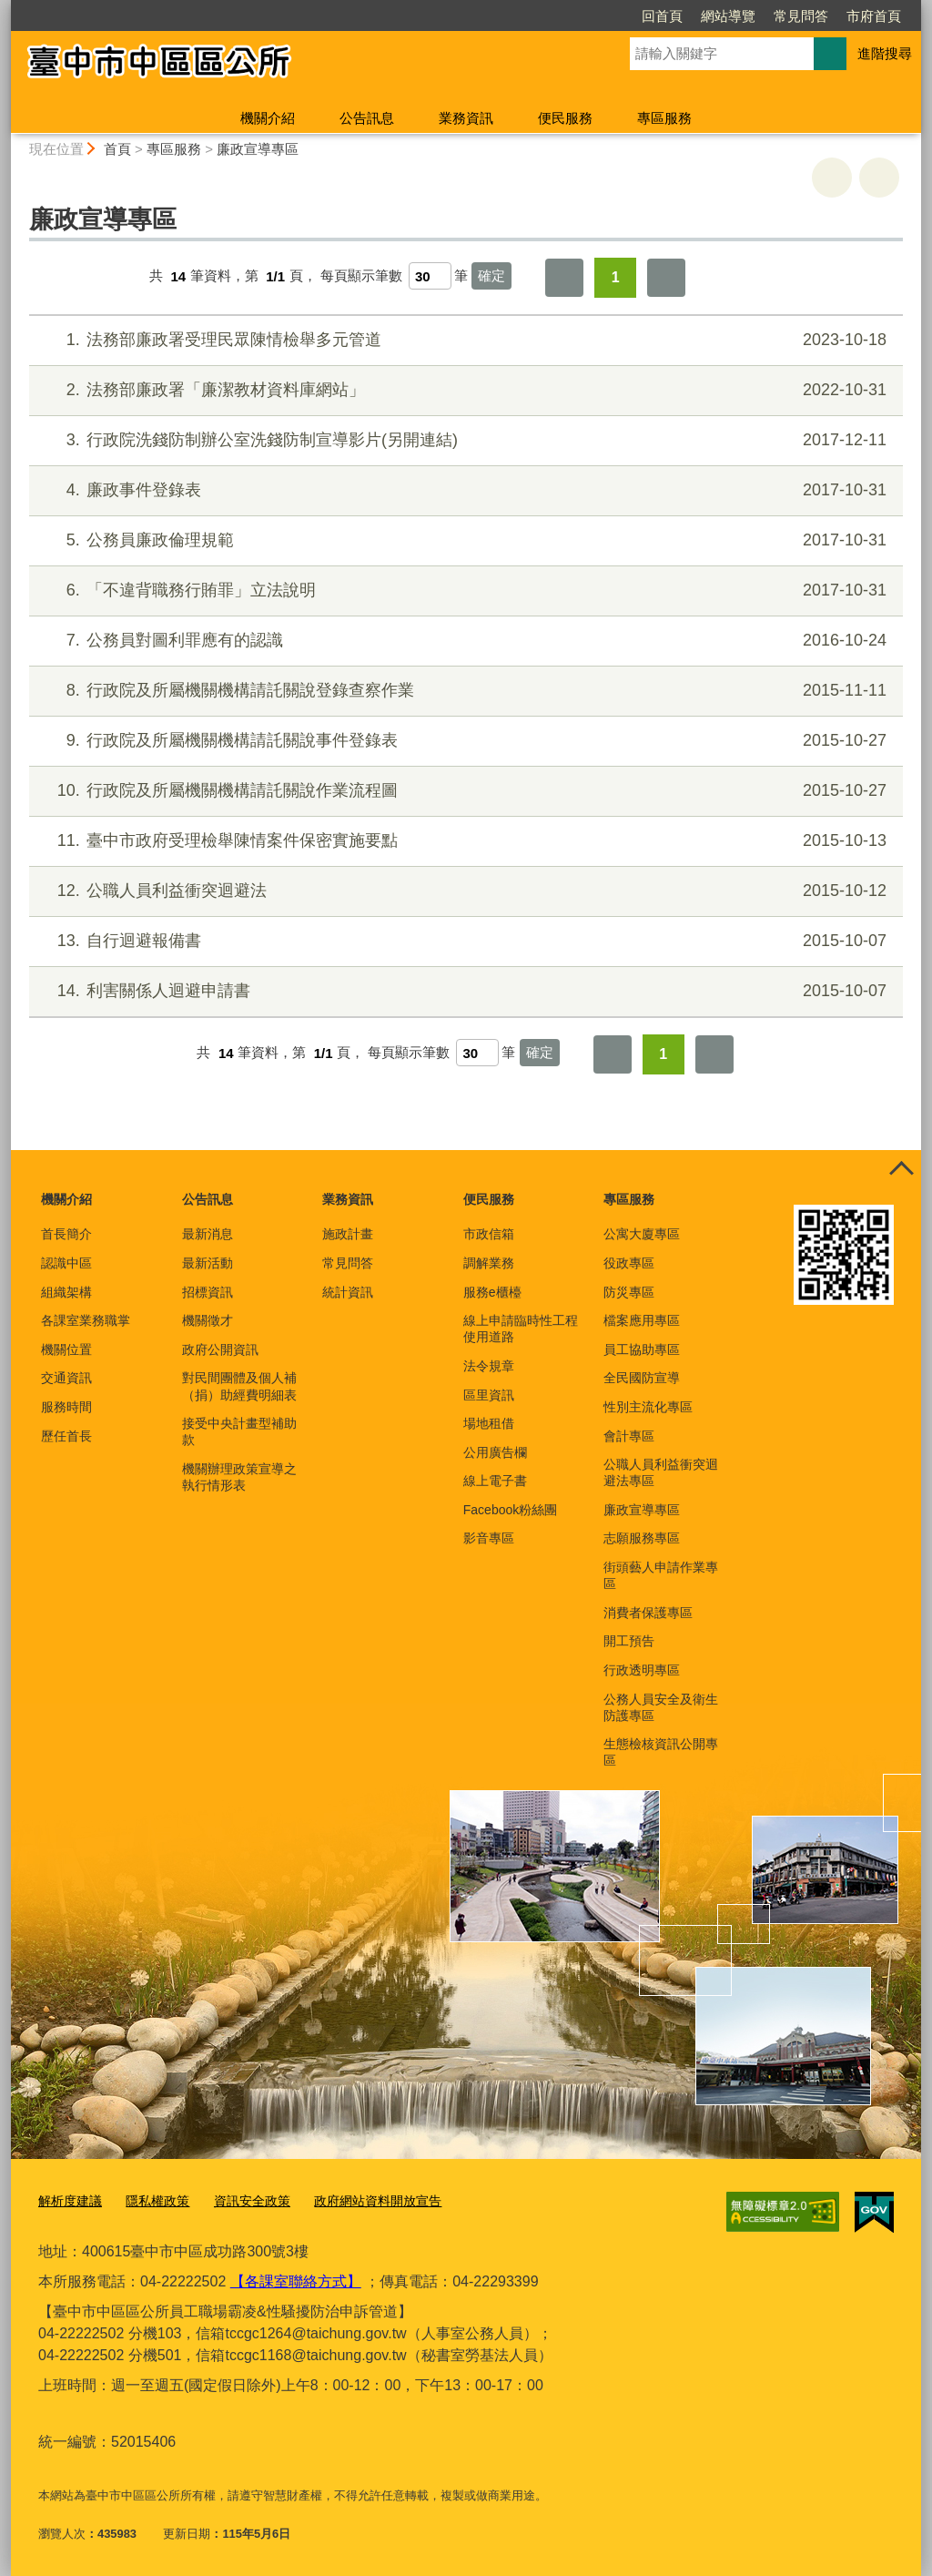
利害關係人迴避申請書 (463, 991)
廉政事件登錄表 (463, 490)
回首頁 (557, 16)
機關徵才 (207, 1320)
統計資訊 (347, 1292)
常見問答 (696, 16)
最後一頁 (666, 278)
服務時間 (66, 1407)
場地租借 (488, 1423)
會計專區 (628, 1436)
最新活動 (207, 1263)
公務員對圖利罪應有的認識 (463, 640)
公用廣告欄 (495, 1452)
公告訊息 (366, 118)
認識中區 (66, 1263)
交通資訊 (66, 1377)
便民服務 (565, 118)
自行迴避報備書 (463, 941)
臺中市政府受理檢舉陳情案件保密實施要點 (463, 841)
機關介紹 (267, 118)
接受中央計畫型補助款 (239, 1431)
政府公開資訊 (220, 1349)
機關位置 (66, 1349)
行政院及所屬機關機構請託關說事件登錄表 (463, 741)
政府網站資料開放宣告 (358, 2200)
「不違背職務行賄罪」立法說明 (463, 590)
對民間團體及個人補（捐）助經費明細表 (239, 1385)
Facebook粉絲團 (510, 1509)
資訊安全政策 (240, 2200)
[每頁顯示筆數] (430, 276)
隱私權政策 (150, 2200)
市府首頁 (769, 16)
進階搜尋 (884, 53)
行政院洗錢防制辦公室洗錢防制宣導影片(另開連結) (463, 440)
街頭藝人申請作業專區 (660, 1575)
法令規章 (488, 1366)
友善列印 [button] (832, 178)
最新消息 (207, 1234)
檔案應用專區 (641, 1320)
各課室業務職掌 (85, 1320)
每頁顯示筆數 (361, 276)
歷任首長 (66, 1436)
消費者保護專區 (648, 1612)
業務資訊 (466, 118)
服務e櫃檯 (492, 1292)
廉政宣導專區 (258, 149)
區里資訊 (488, 1395)
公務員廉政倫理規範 (463, 540)
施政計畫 (347, 1234)
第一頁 (564, 278)
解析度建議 (67, 2200)
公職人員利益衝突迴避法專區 (660, 1472)
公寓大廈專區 (641, 1234)
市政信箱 (488, 1234)
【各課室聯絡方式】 (295, 2279)
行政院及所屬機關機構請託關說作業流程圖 (463, 791)
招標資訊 (207, 1292)
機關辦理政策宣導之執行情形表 (239, 1476)
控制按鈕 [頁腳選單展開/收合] (901, 1170)
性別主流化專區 (648, 1407)
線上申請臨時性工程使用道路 (520, 1328)
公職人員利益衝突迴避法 (463, 891)
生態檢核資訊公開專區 (660, 1751)
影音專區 (488, 1538)
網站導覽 (623, 16)
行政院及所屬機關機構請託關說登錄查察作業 (463, 690)
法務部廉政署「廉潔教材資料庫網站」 (463, 390)
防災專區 (628, 1292)
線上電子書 (495, 1480)
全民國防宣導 (641, 1377)
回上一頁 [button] (879, 178)
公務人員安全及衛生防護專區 (660, 1707)
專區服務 (664, 118)
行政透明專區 (641, 1670)
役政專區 (628, 1263)
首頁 (117, 149)
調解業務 (488, 1263)
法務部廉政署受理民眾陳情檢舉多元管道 (463, 340)
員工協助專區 (641, 1349)
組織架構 (66, 1292)
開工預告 (628, 1641)
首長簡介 (66, 1234)
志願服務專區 (641, 1538)
